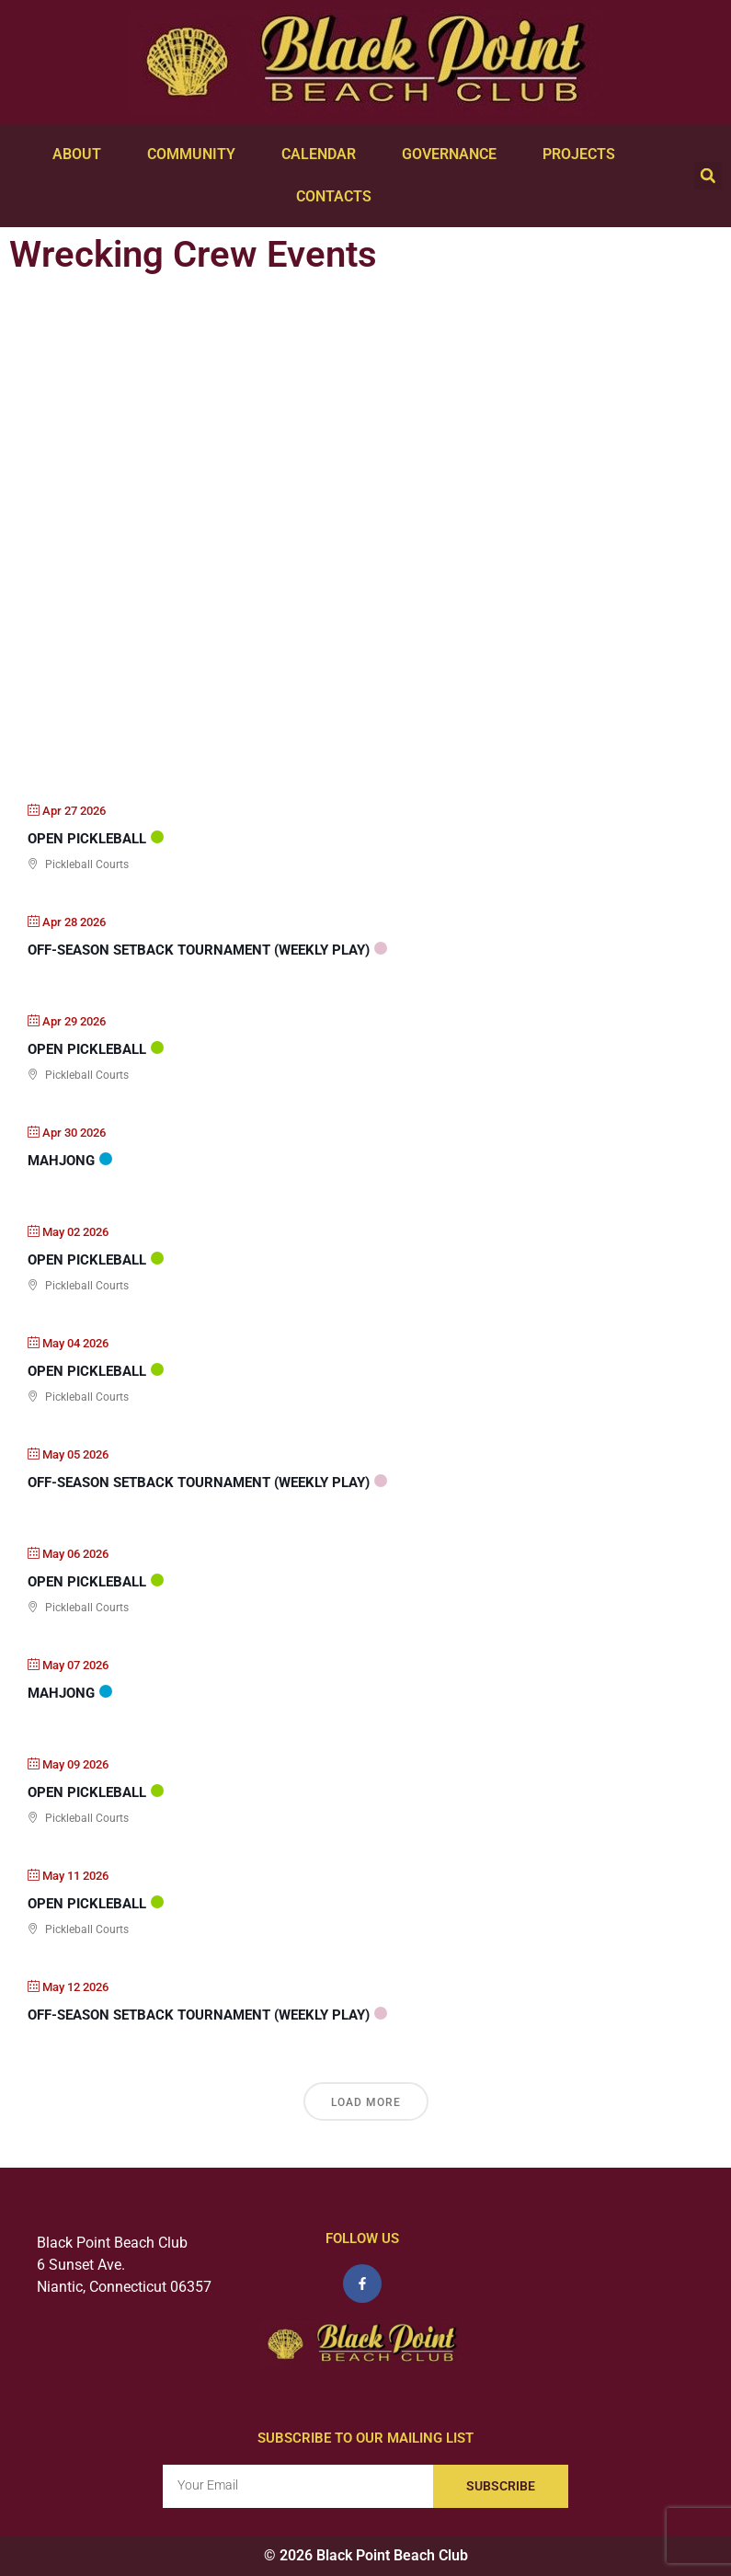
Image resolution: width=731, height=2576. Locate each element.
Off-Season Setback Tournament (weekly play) (199, 950)
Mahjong (61, 1160)
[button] (708, 175)
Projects (583, 154)
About (81, 154)
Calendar (323, 154)
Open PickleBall (87, 838)
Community (196, 154)
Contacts (338, 197)
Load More (366, 2102)
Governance (454, 154)
